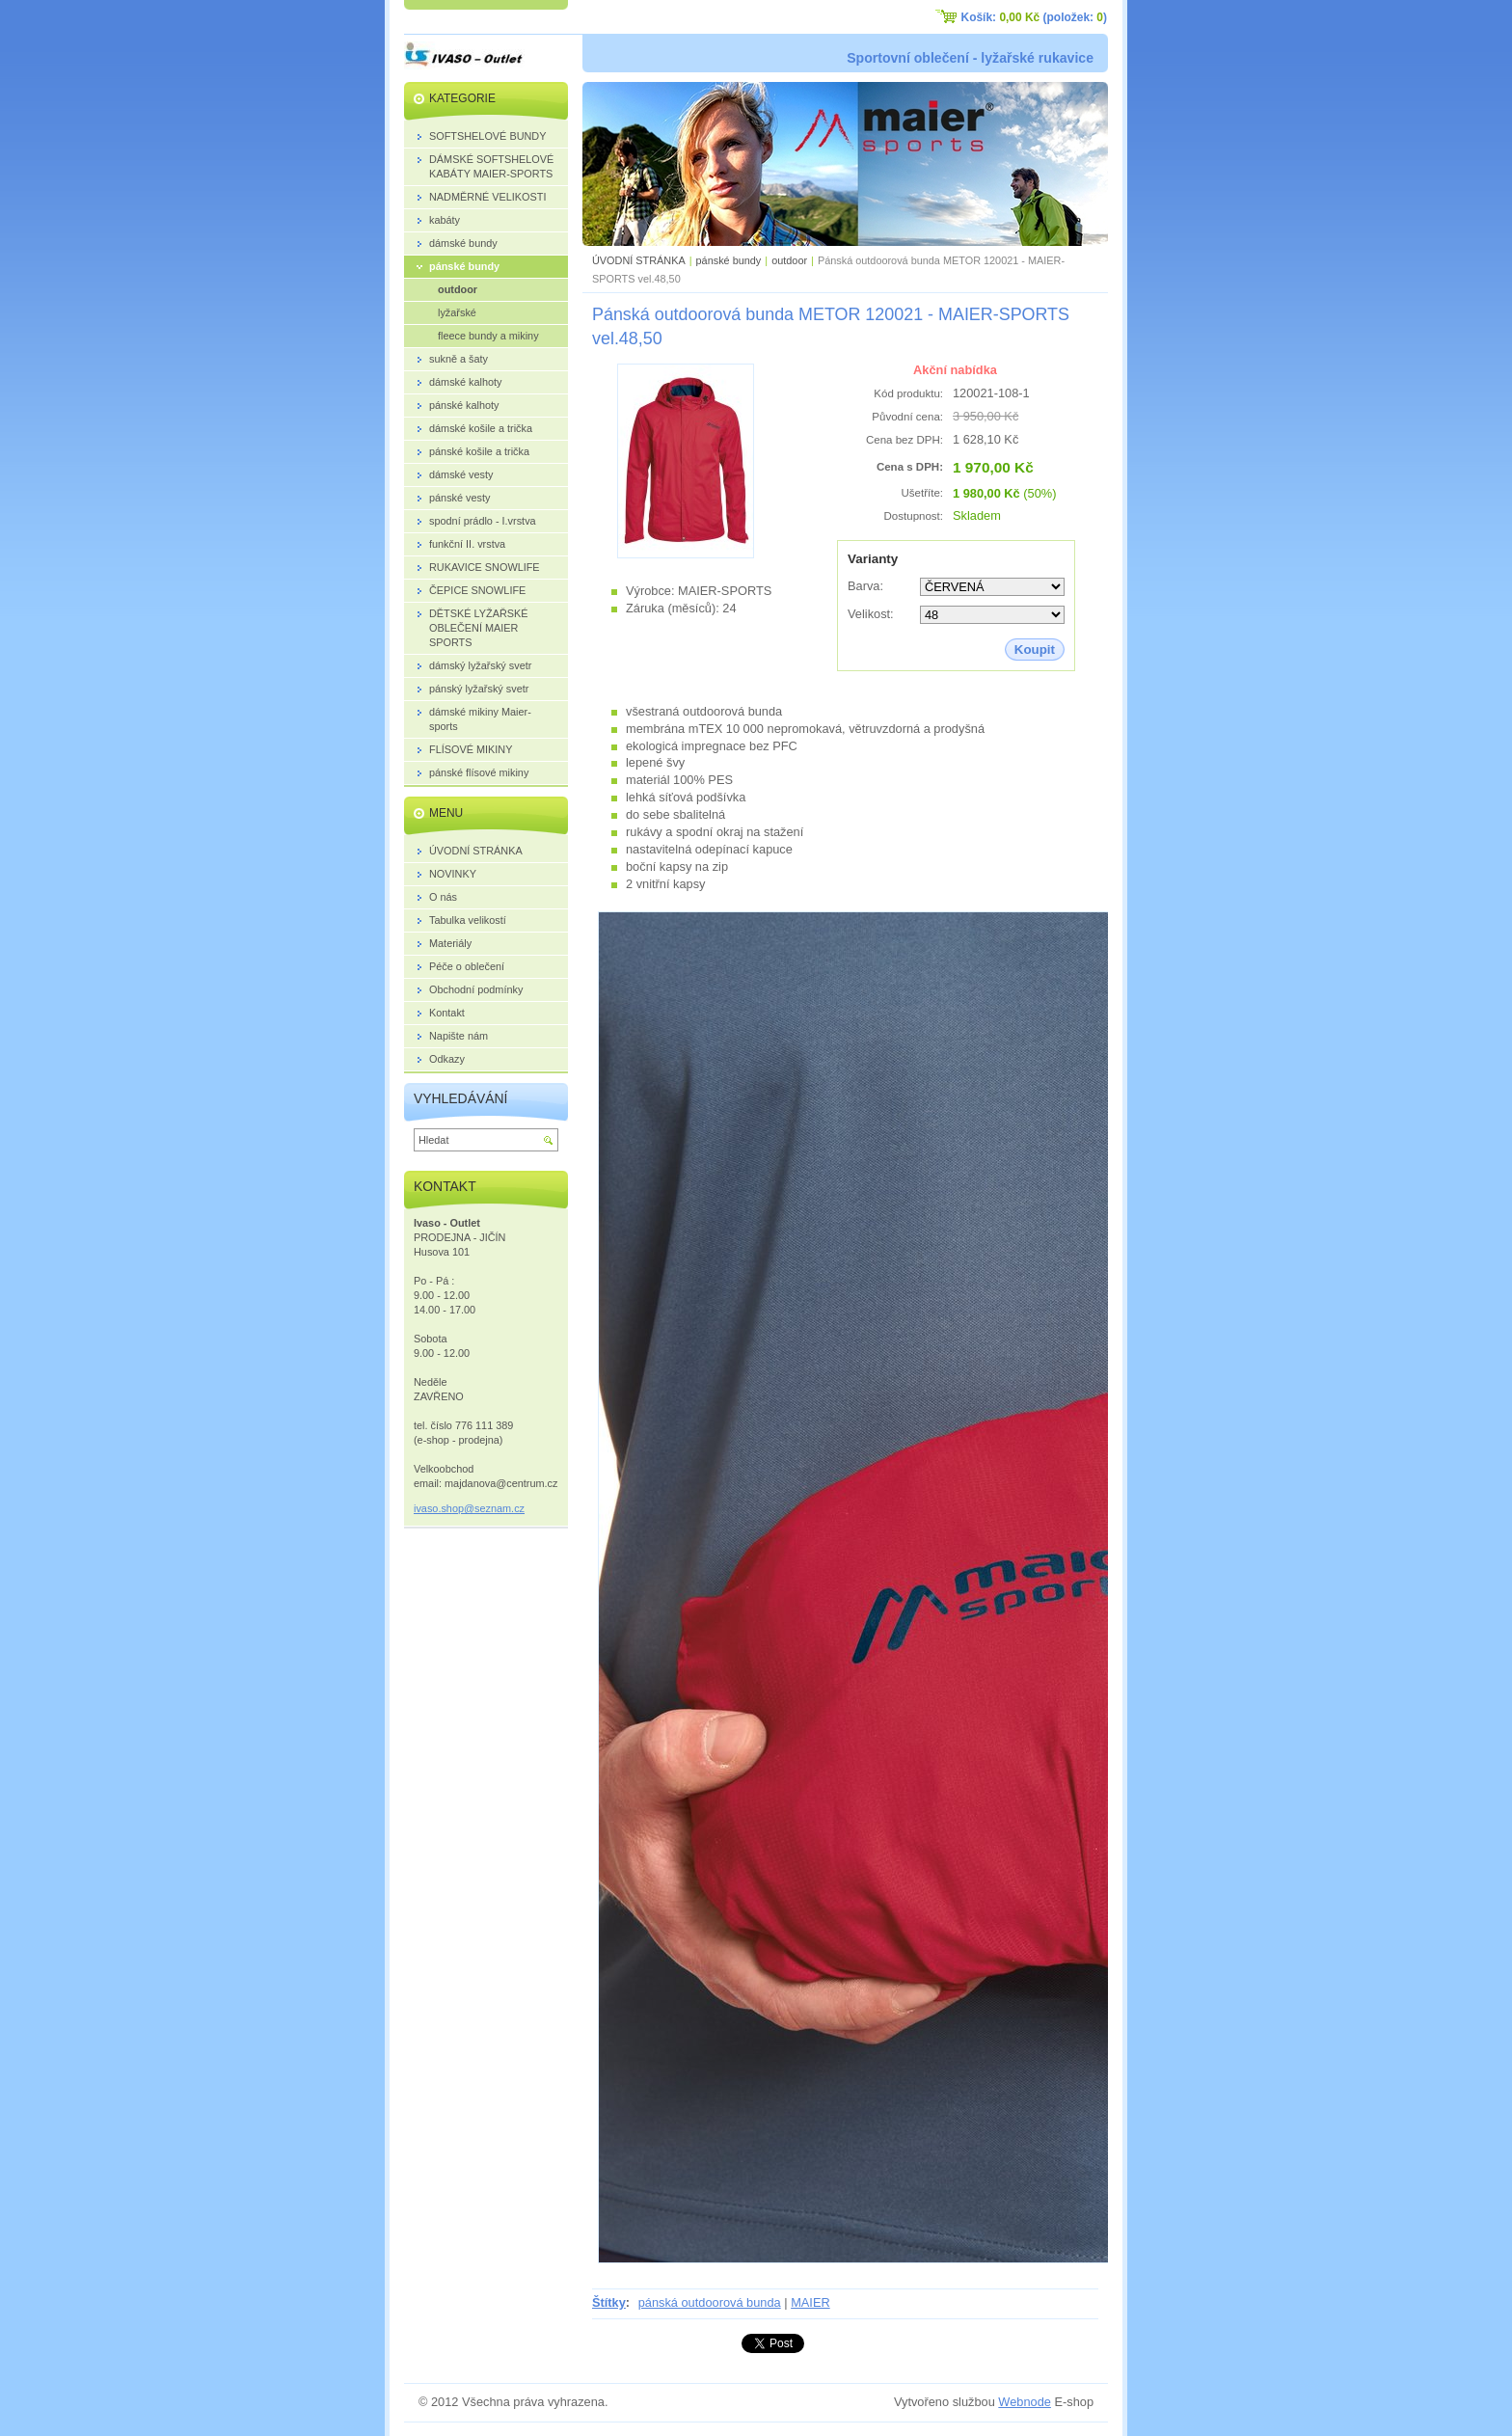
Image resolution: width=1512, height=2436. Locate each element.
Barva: (865, 586)
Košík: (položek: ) (1034, 17)
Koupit (1034, 649)
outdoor (789, 260)
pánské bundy (729, 260)
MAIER (810, 2302)
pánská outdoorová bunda (709, 2302)
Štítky (609, 2302)
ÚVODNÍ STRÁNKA (639, 260)
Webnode (1024, 2402)
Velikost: (871, 614)
